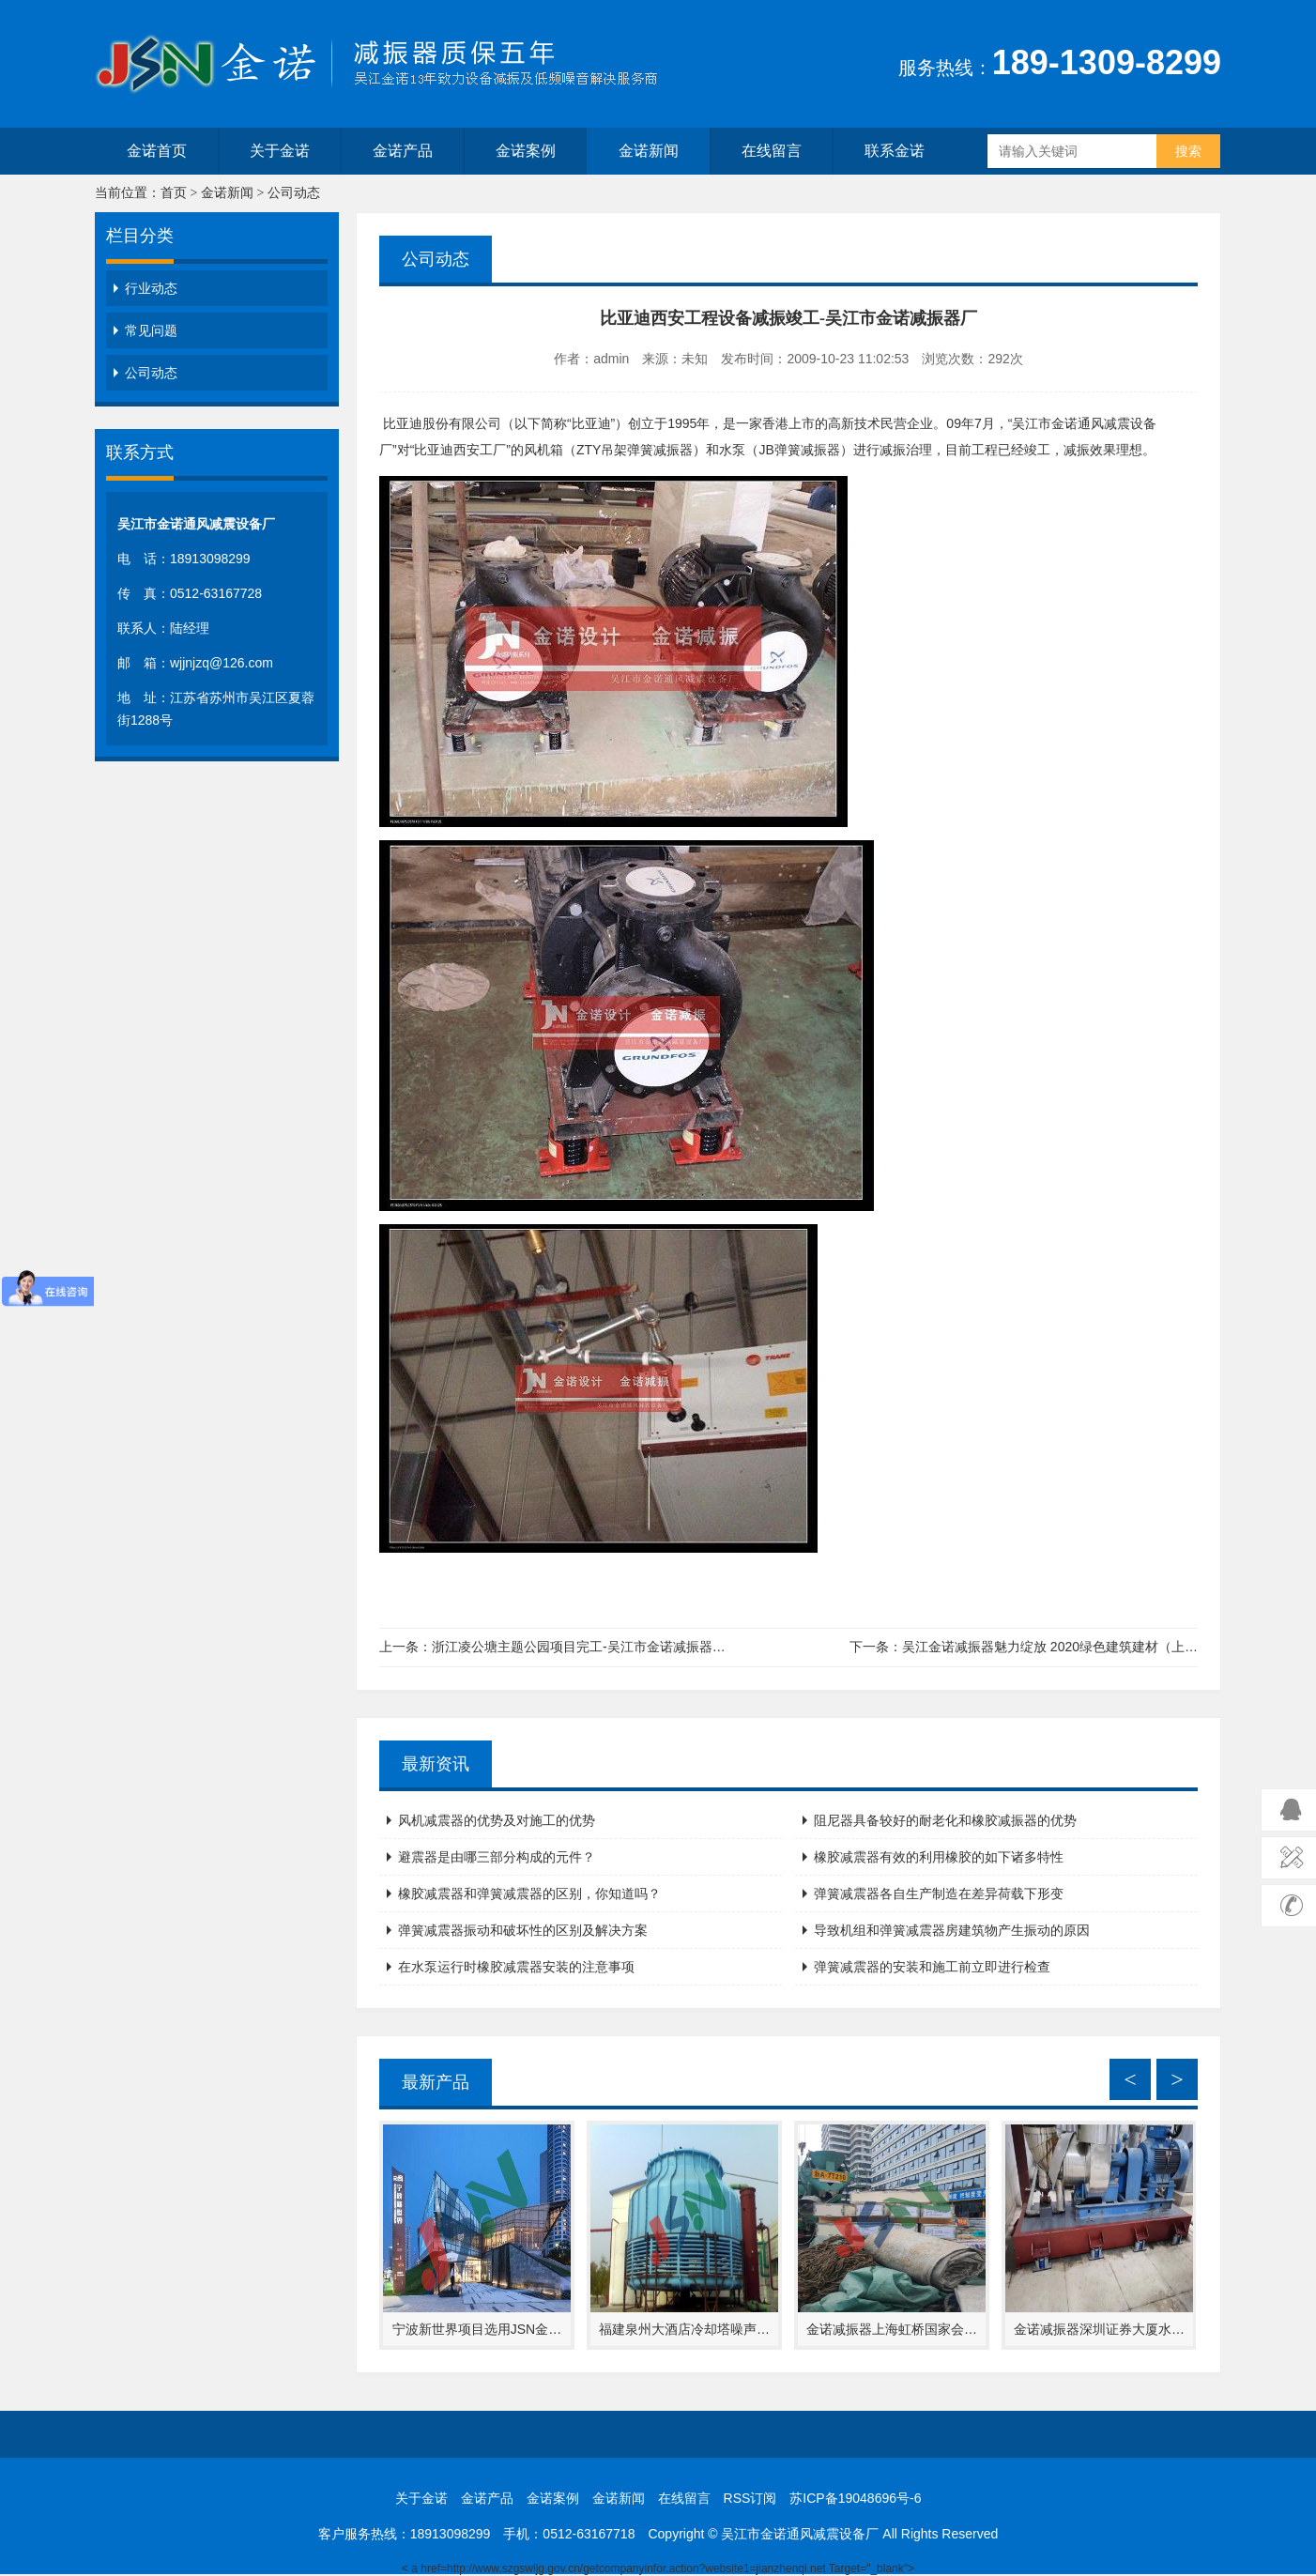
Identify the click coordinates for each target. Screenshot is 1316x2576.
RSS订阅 (750, 2498)
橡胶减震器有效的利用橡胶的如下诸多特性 (939, 1856)
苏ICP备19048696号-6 (855, 2498)
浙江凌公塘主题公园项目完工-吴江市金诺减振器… (579, 1646)
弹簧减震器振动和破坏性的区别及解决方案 (523, 1930)
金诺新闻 (649, 151)
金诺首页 (157, 151)
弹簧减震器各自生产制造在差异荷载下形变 (939, 1893)
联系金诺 (895, 151)
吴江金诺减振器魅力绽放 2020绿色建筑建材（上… (1050, 1646)
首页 (174, 193)
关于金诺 (280, 151)
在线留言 (772, 151)
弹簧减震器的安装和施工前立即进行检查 (932, 1966)
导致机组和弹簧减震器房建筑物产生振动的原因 (952, 1930)
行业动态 (151, 288)
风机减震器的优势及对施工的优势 (496, 1820)
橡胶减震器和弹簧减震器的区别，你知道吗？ (529, 1893)
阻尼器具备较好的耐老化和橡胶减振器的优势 (945, 1820)
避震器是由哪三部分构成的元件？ (496, 1856)
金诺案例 (526, 151)
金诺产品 (403, 151)
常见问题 (151, 330)
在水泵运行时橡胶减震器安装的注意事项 (516, 1966)
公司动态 (294, 193)
